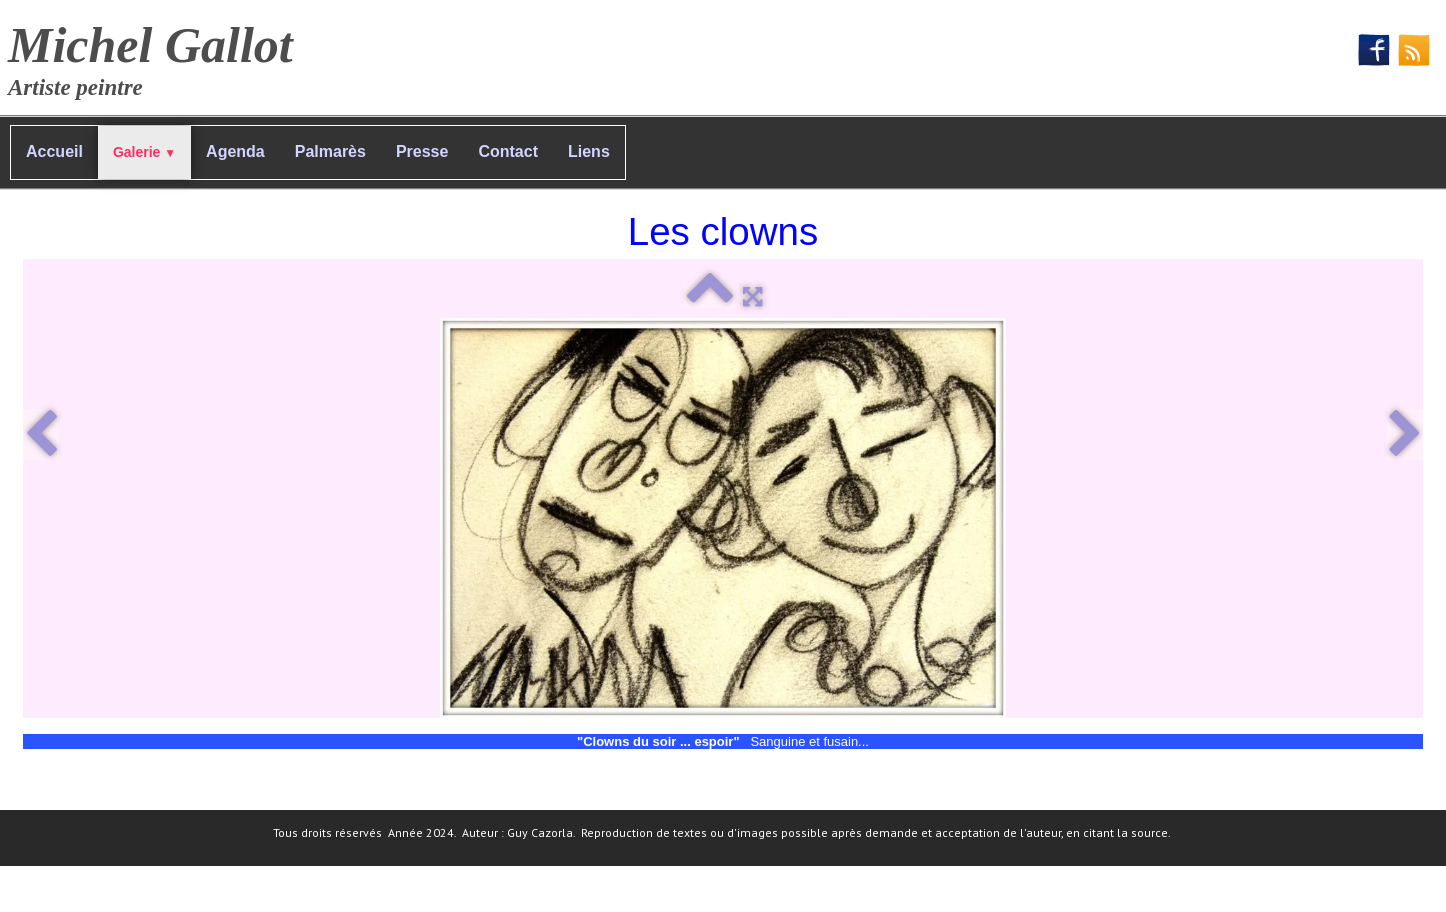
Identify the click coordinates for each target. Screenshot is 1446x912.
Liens (589, 151)
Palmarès (330, 151)
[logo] (158, 55)
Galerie (144, 152)
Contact (508, 151)
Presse (422, 151)
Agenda (235, 151)
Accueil (54, 151)
